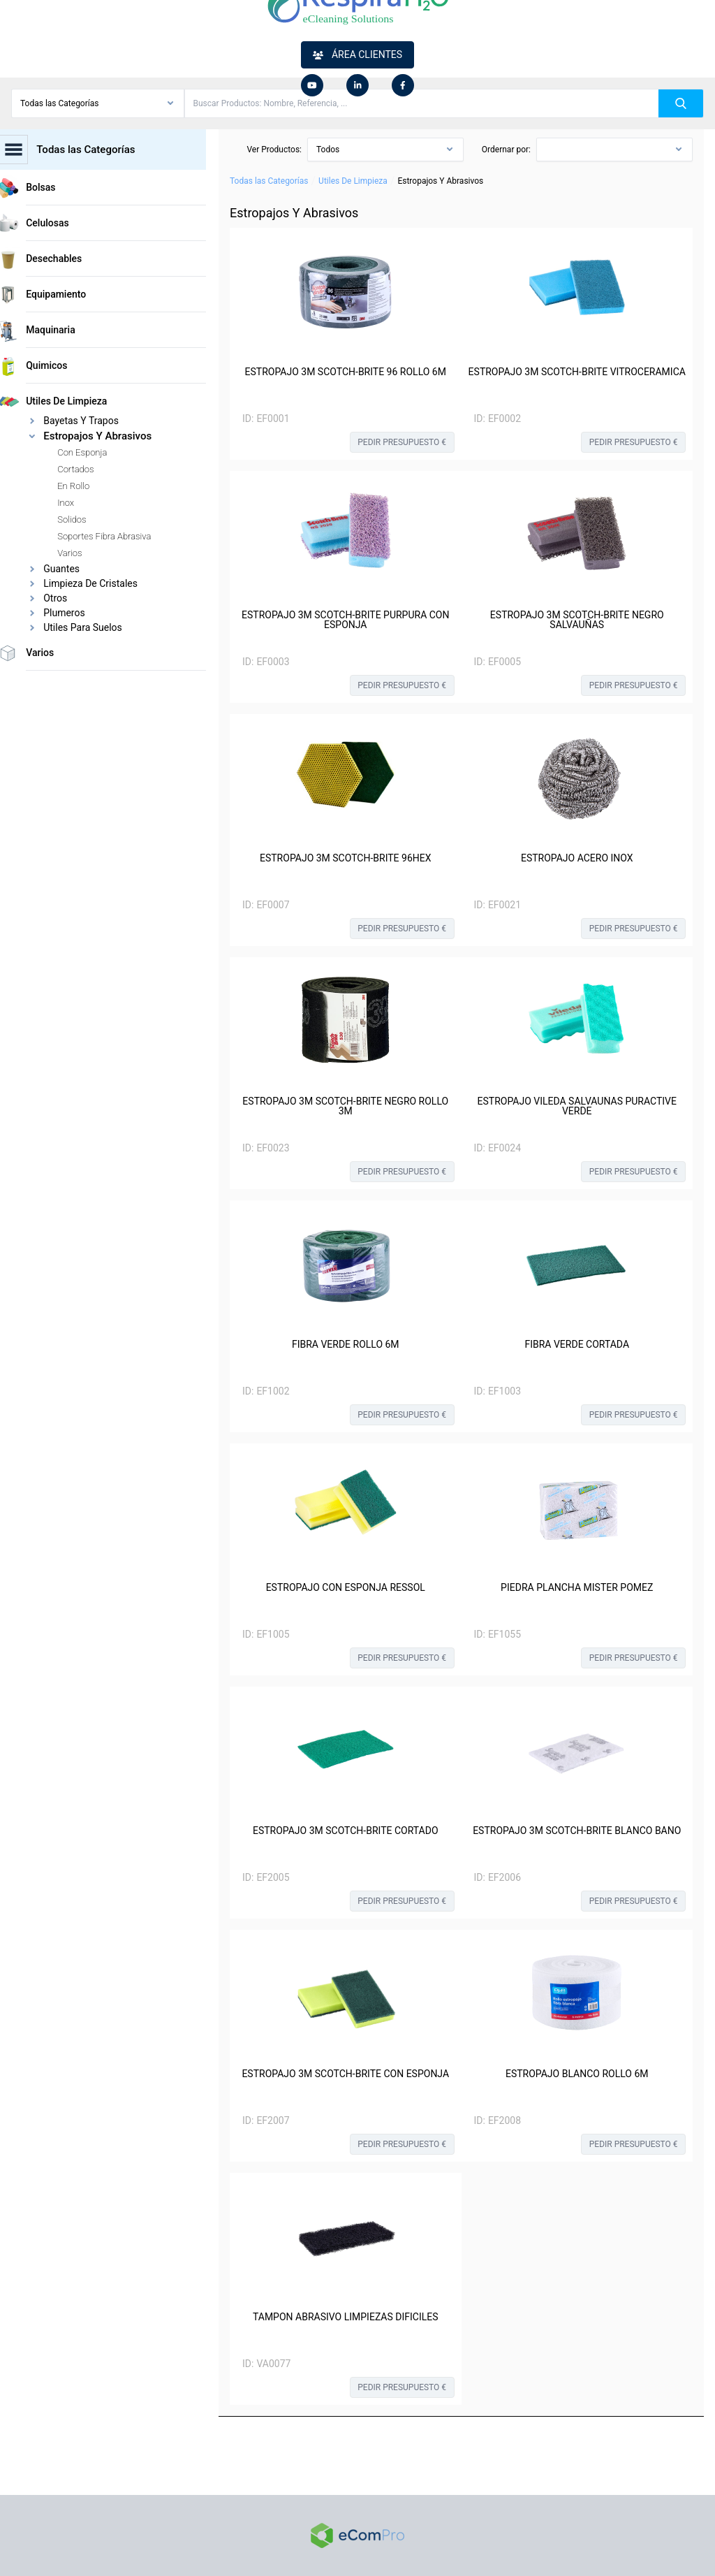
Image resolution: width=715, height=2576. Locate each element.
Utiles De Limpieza (353, 181)
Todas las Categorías (269, 181)
